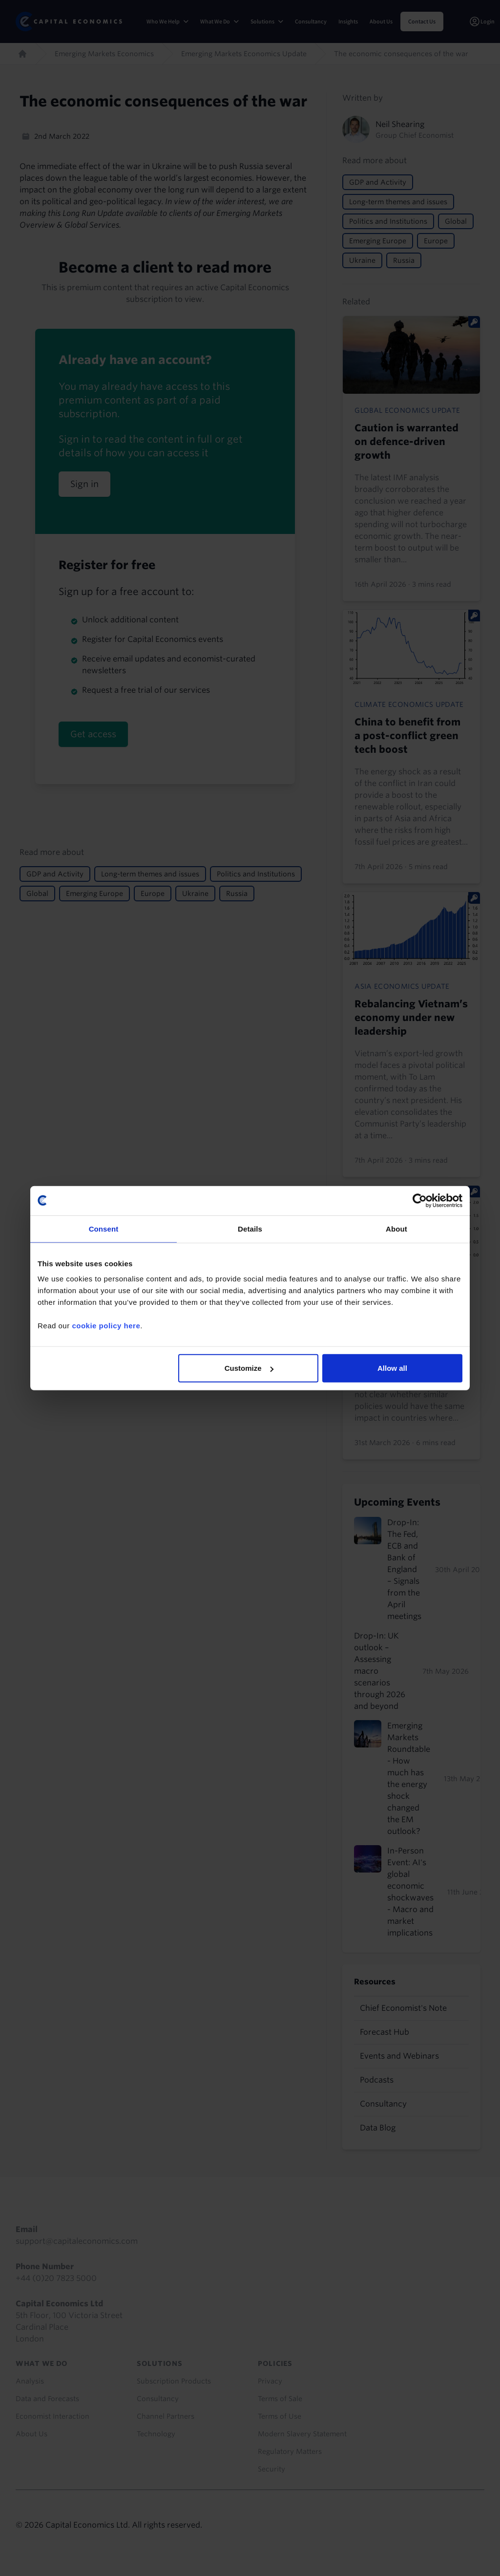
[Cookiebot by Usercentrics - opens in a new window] (419, 1200)
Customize (249, 1368)
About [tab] (396, 1228)
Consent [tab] (104, 1228)
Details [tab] (250, 1228)
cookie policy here (106, 1325)
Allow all (392, 1368)
